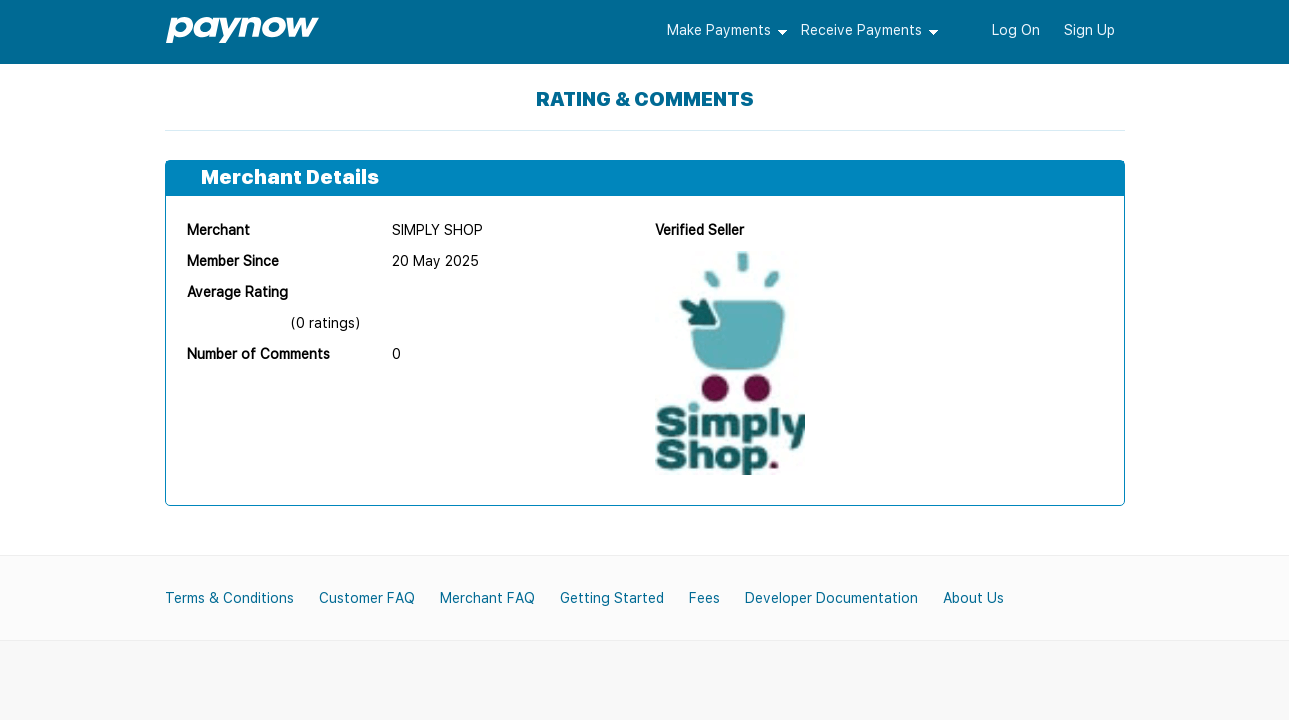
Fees (704, 598)
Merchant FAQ (487, 598)
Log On (1016, 30)
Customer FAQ (367, 598)
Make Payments (719, 30)
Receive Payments (861, 30)
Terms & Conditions (229, 598)
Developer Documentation (831, 598)
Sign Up (1089, 30)
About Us (973, 598)
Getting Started (612, 598)
